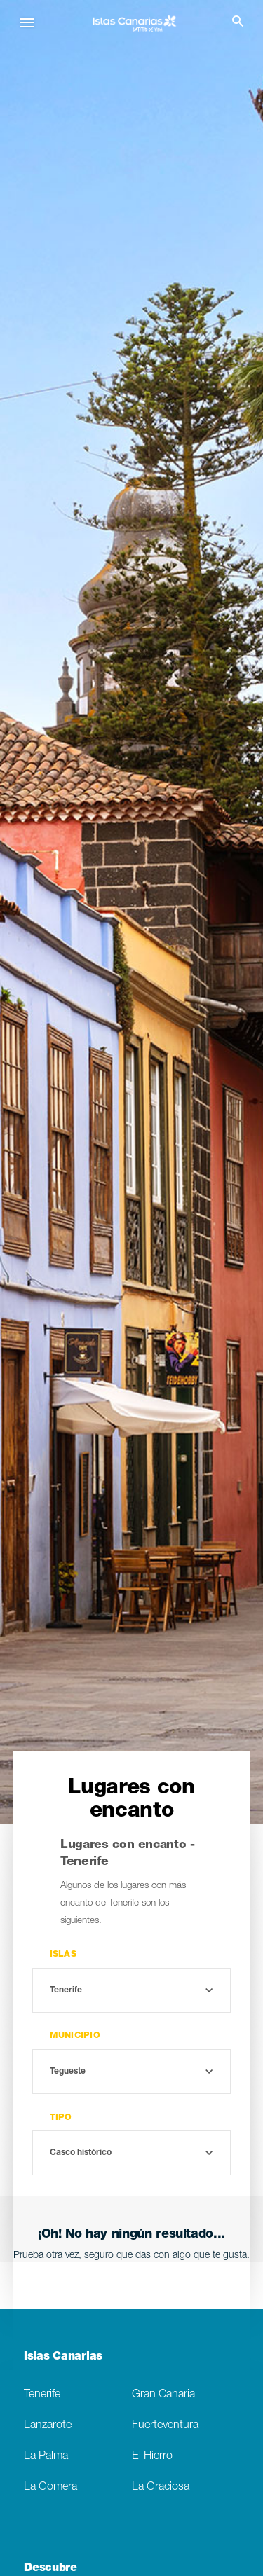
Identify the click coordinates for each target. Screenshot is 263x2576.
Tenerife (42, 2395)
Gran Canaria (163, 2395)
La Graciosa (160, 2487)
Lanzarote (48, 2426)
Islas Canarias (63, 2357)
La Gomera (50, 2487)
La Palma (46, 2457)
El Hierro (152, 2457)
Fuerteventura (165, 2426)
